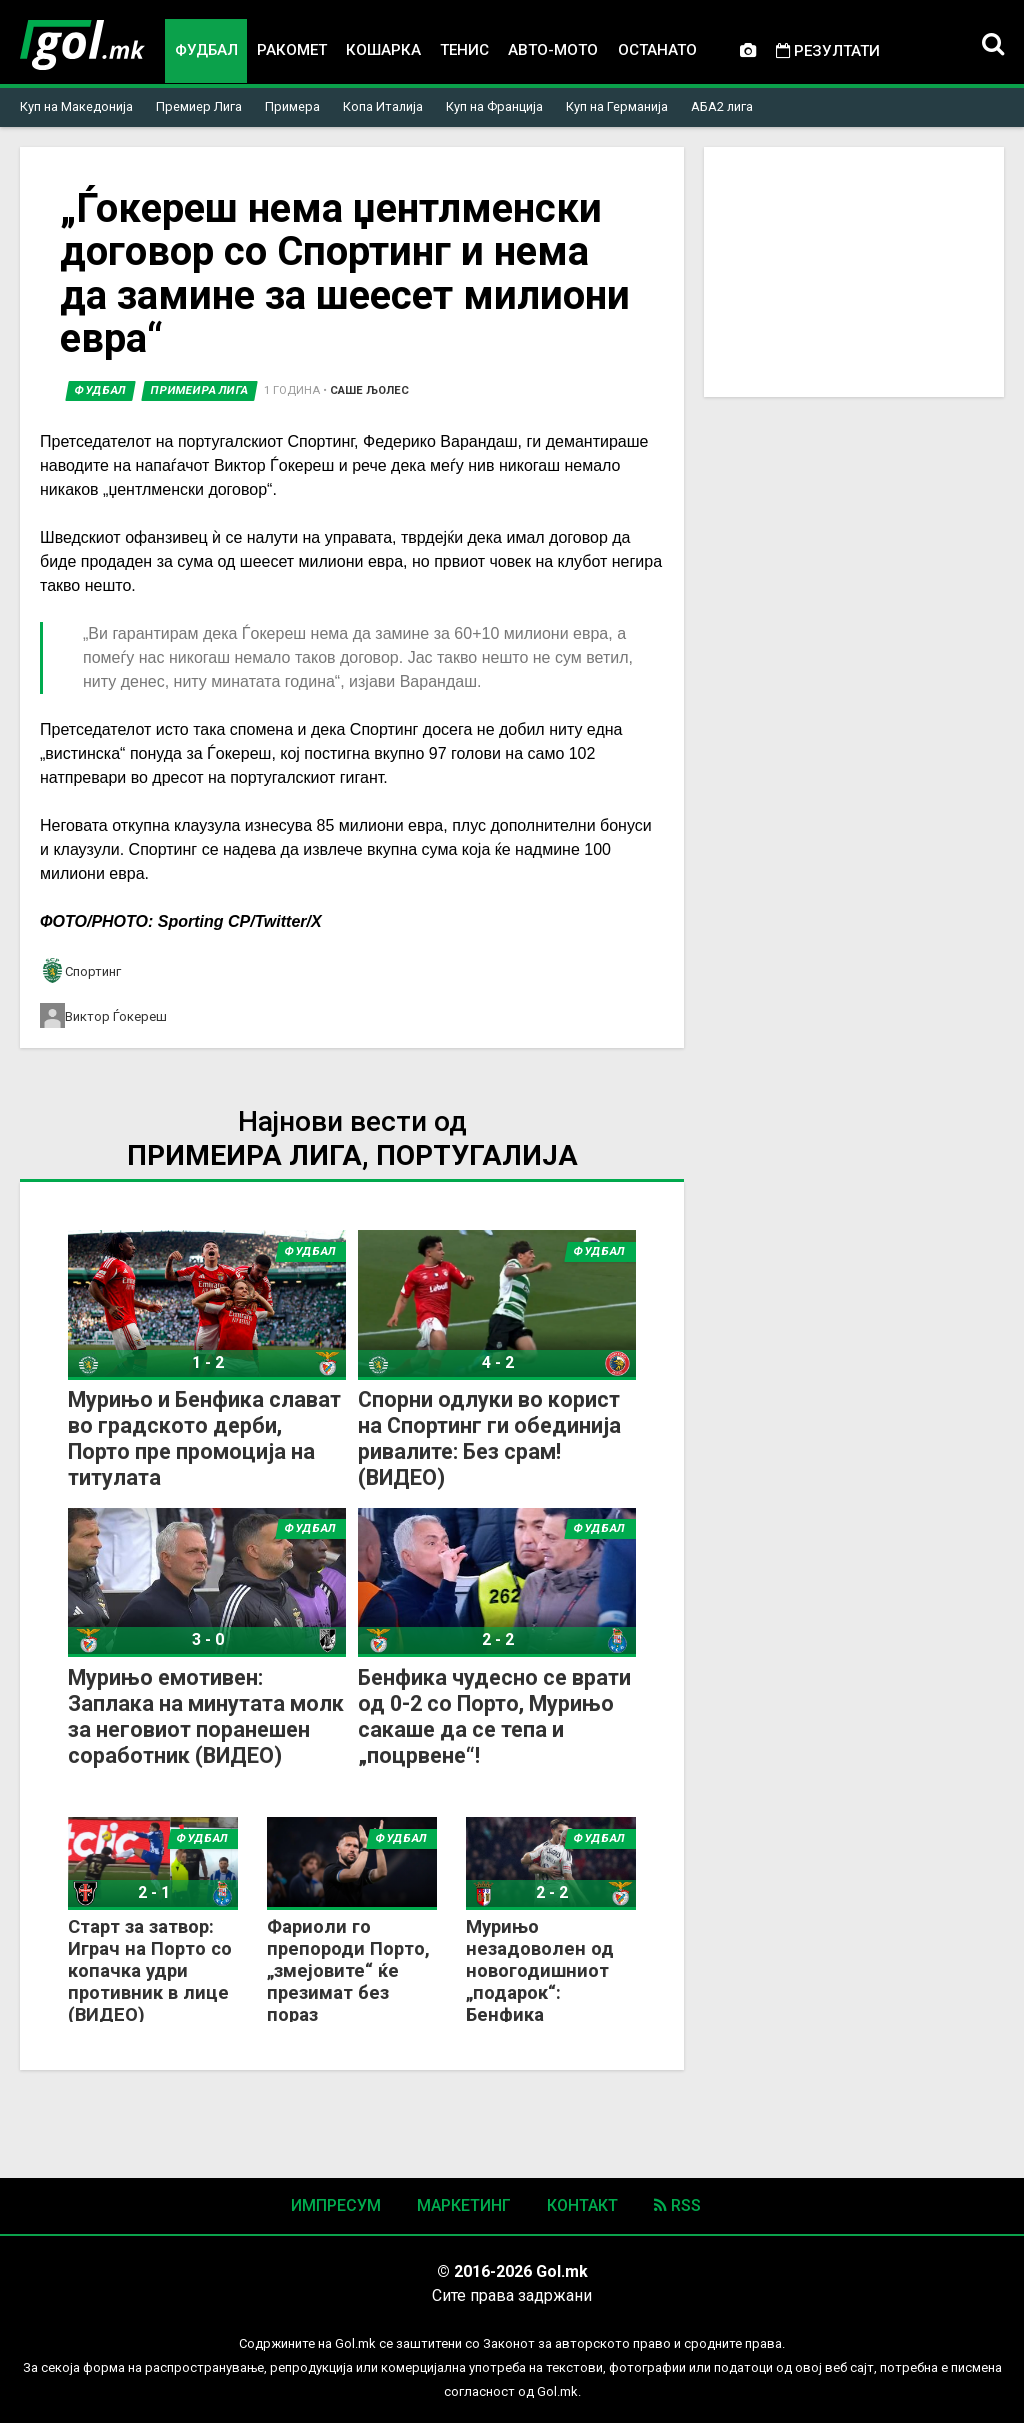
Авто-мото (553, 50)
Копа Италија (383, 106)
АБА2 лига (722, 106)
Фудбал (206, 50)
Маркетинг (464, 2205)
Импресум (336, 2205)
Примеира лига (199, 390)
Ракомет (292, 50)
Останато (659, 50)
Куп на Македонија (76, 106)
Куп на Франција (494, 106)
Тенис (464, 50)
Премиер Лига (199, 106)
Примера (292, 106)
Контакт (582, 2205)
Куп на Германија (617, 106)
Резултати (828, 51)
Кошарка (383, 50)
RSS (677, 2205)
